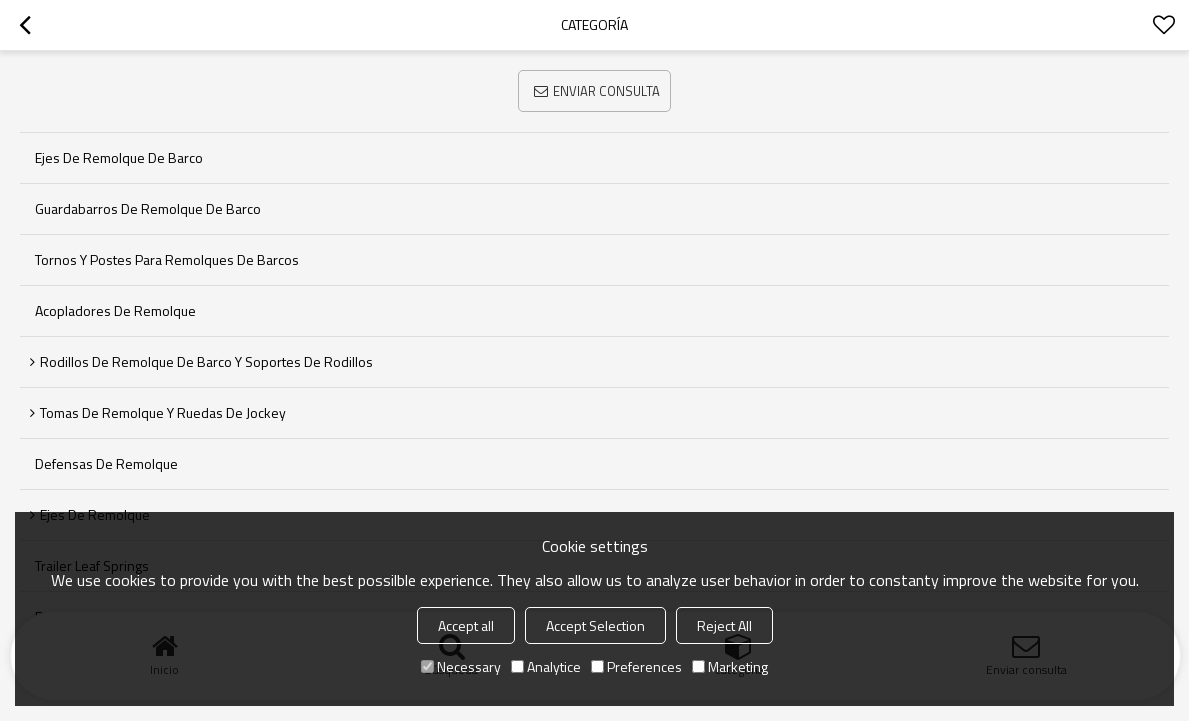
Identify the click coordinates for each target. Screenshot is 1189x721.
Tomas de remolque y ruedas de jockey (163, 412)
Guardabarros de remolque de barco (148, 208)
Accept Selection (595, 625)
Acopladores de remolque (115, 310)
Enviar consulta (606, 91)
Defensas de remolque (106, 463)
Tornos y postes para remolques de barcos (167, 259)
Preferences (636, 666)
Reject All (724, 625)
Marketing (730, 666)
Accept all (466, 625)
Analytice (546, 666)
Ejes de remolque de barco (119, 157)
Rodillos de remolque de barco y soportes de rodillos (206, 361)
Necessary (461, 666)
